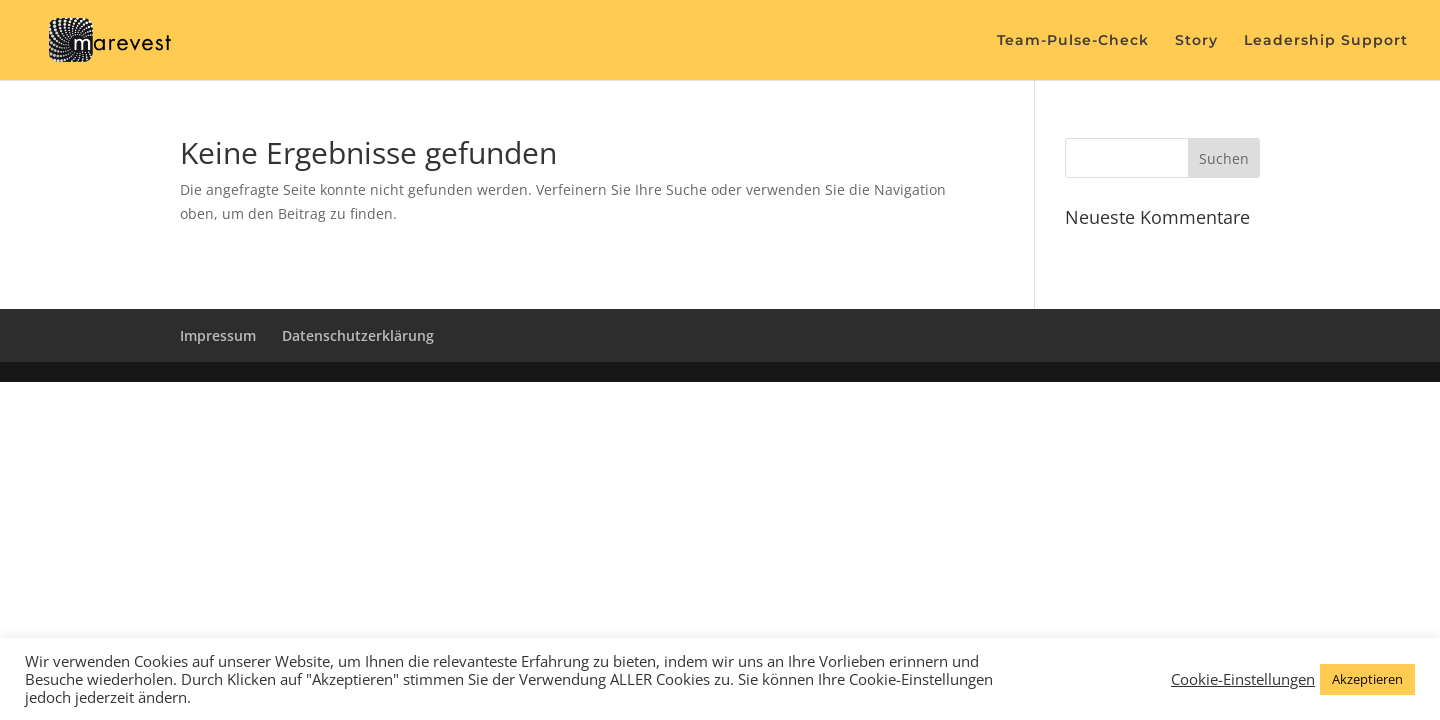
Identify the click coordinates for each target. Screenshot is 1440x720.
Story (1196, 41)
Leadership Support (1326, 41)
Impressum (218, 335)
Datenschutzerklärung (358, 335)
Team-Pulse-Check (1073, 41)
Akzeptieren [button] (1367, 679)
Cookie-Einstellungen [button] (1243, 679)
